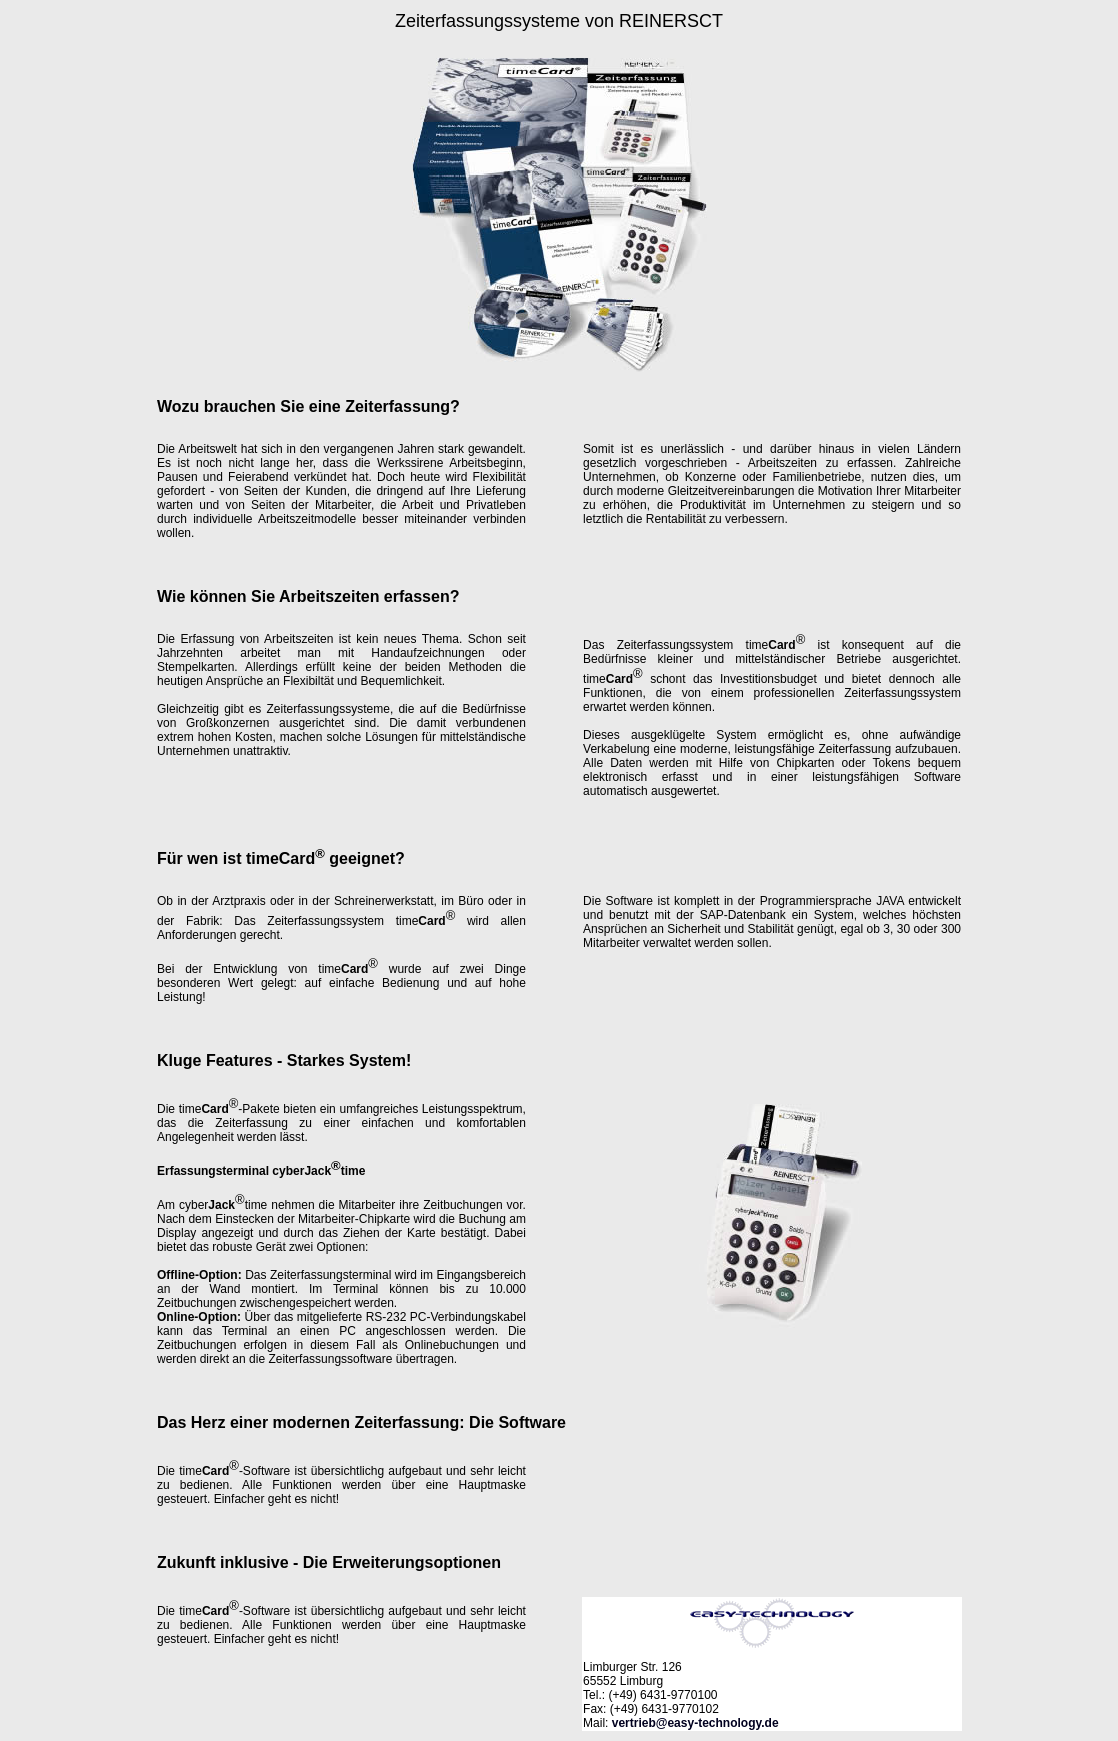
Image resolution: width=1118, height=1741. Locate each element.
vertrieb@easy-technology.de (695, 1723)
